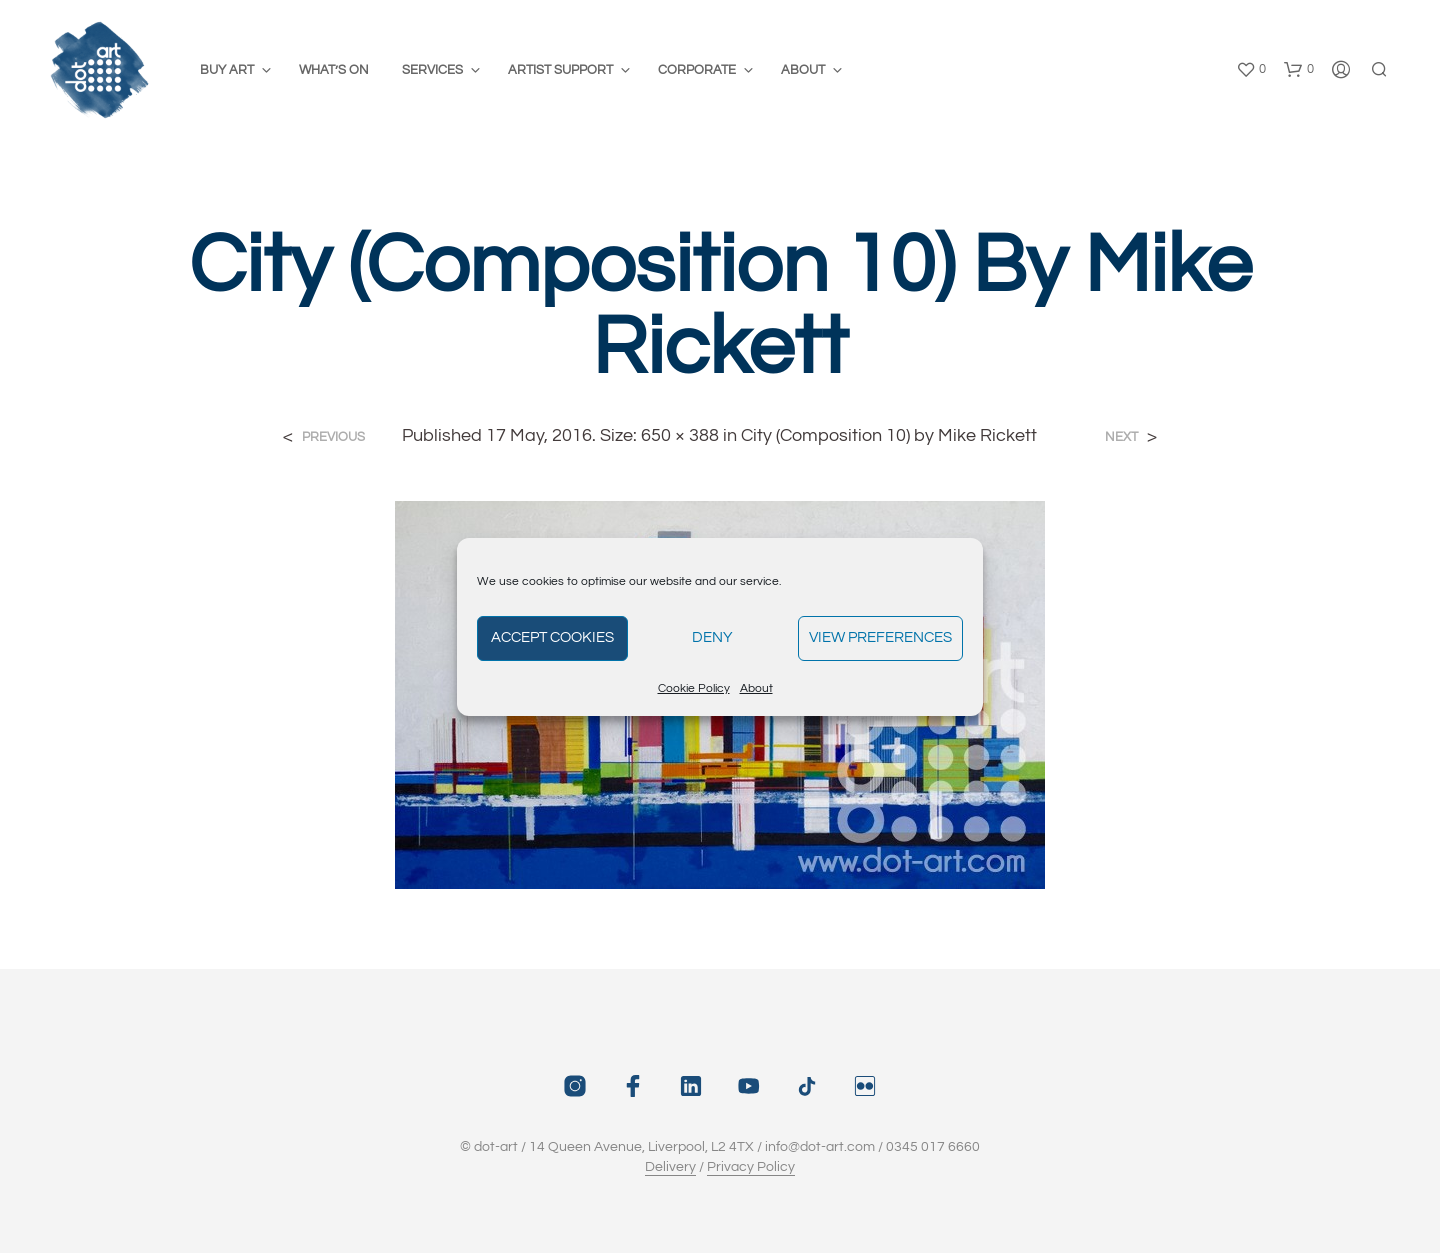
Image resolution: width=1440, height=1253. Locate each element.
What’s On (334, 70)
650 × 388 (680, 435)
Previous (333, 437)
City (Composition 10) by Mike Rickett (889, 435)
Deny (712, 637)
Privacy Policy (751, 1167)
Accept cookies (552, 637)
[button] (1251, 70)
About (756, 688)
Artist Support (560, 70)
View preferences (880, 637)
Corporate (697, 70)
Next (1121, 437)
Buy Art (227, 70)
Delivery (670, 1167)
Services (432, 70)
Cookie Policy (694, 688)
